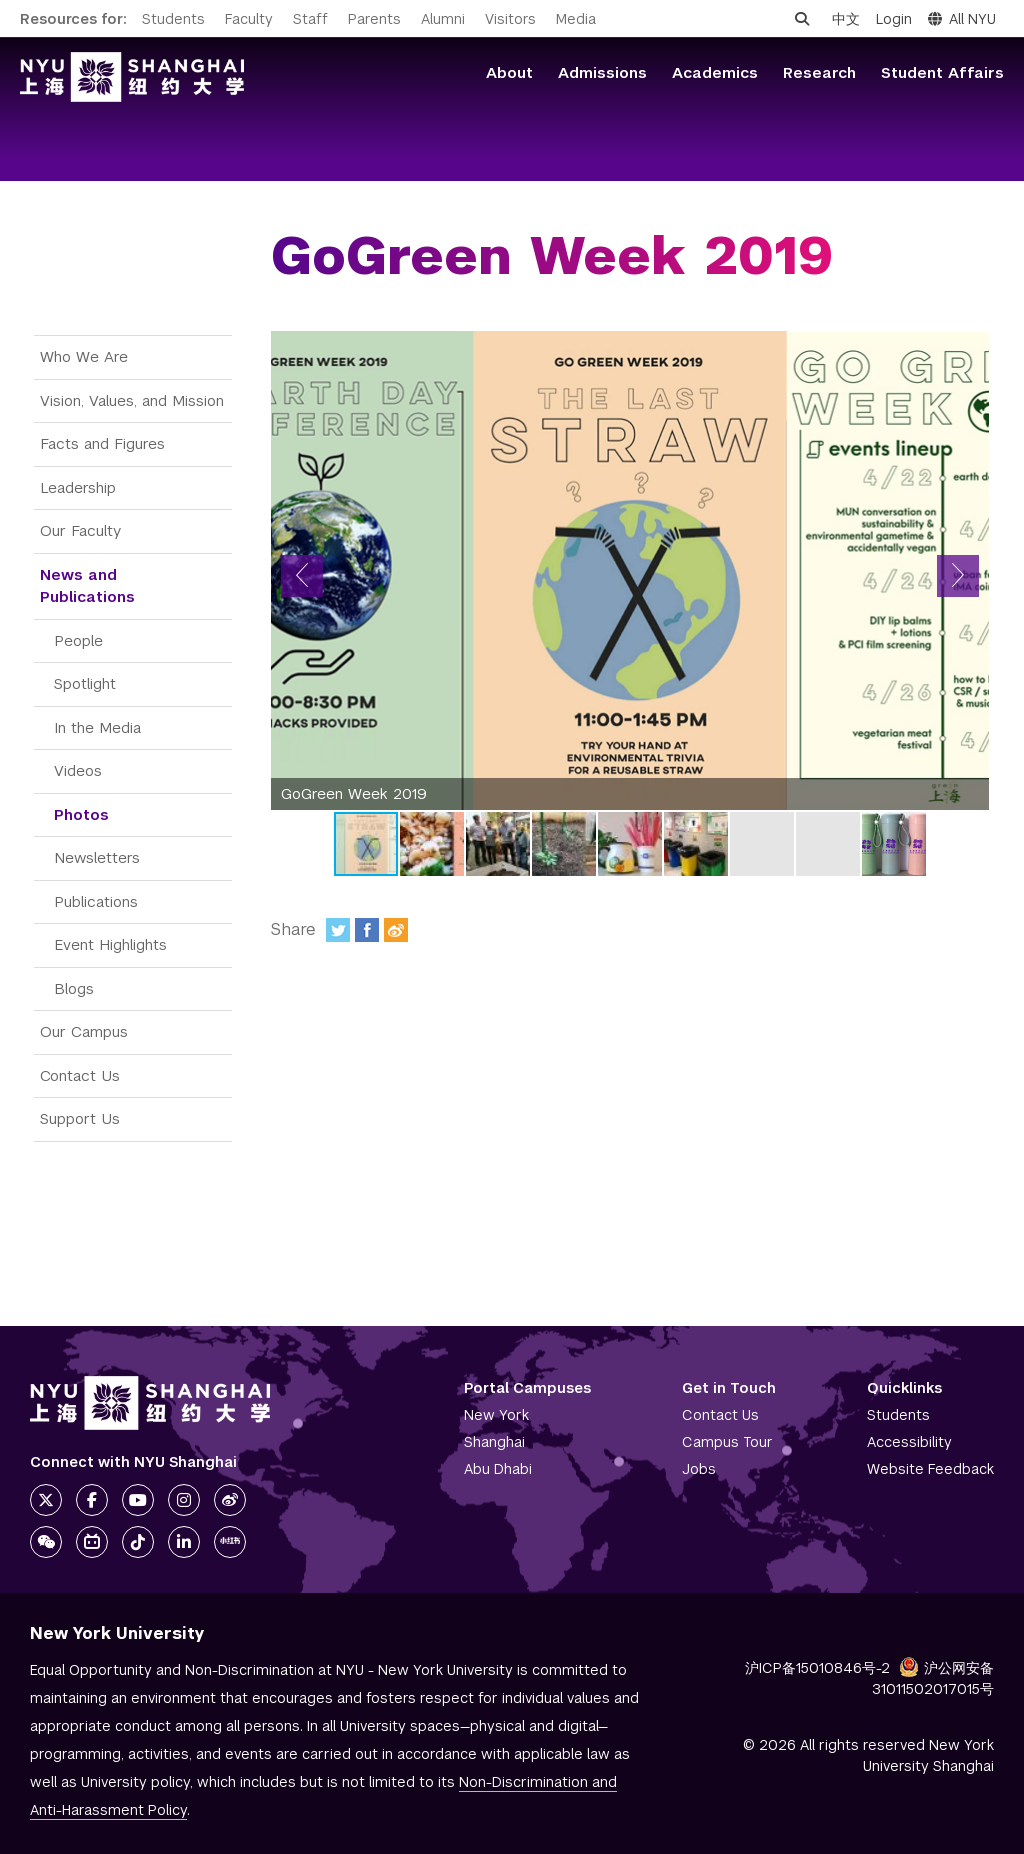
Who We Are (84, 356)
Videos (78, 770)
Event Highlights (110, 944)
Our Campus (84, 1031)
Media (576, 19)
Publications (96, 901)
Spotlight (85, 683)
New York (496, 1415)
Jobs (699, 1469)
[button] (302, 576)
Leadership (78, 487)
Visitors (510, 19)
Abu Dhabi (498, 1469)
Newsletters (97, 857)
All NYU (962, 19)
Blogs (74, 988)
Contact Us (80, 1075)
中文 (846, 19)
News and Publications (87, 586)
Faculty (249, 19)
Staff (310, 19)
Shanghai (494, 1442)
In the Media (97, 727)
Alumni (443, 19)
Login (894, 19)
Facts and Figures (102, 443)
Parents (374, 19)
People (78, 640)
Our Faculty (80, 530)
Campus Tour (727, 1442)
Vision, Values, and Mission (132, 400)
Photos (81, 814)
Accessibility (909, 1442)
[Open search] (802, 19)
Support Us (80, 1118)
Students (173, 19)
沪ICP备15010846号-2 (817, 1668)
